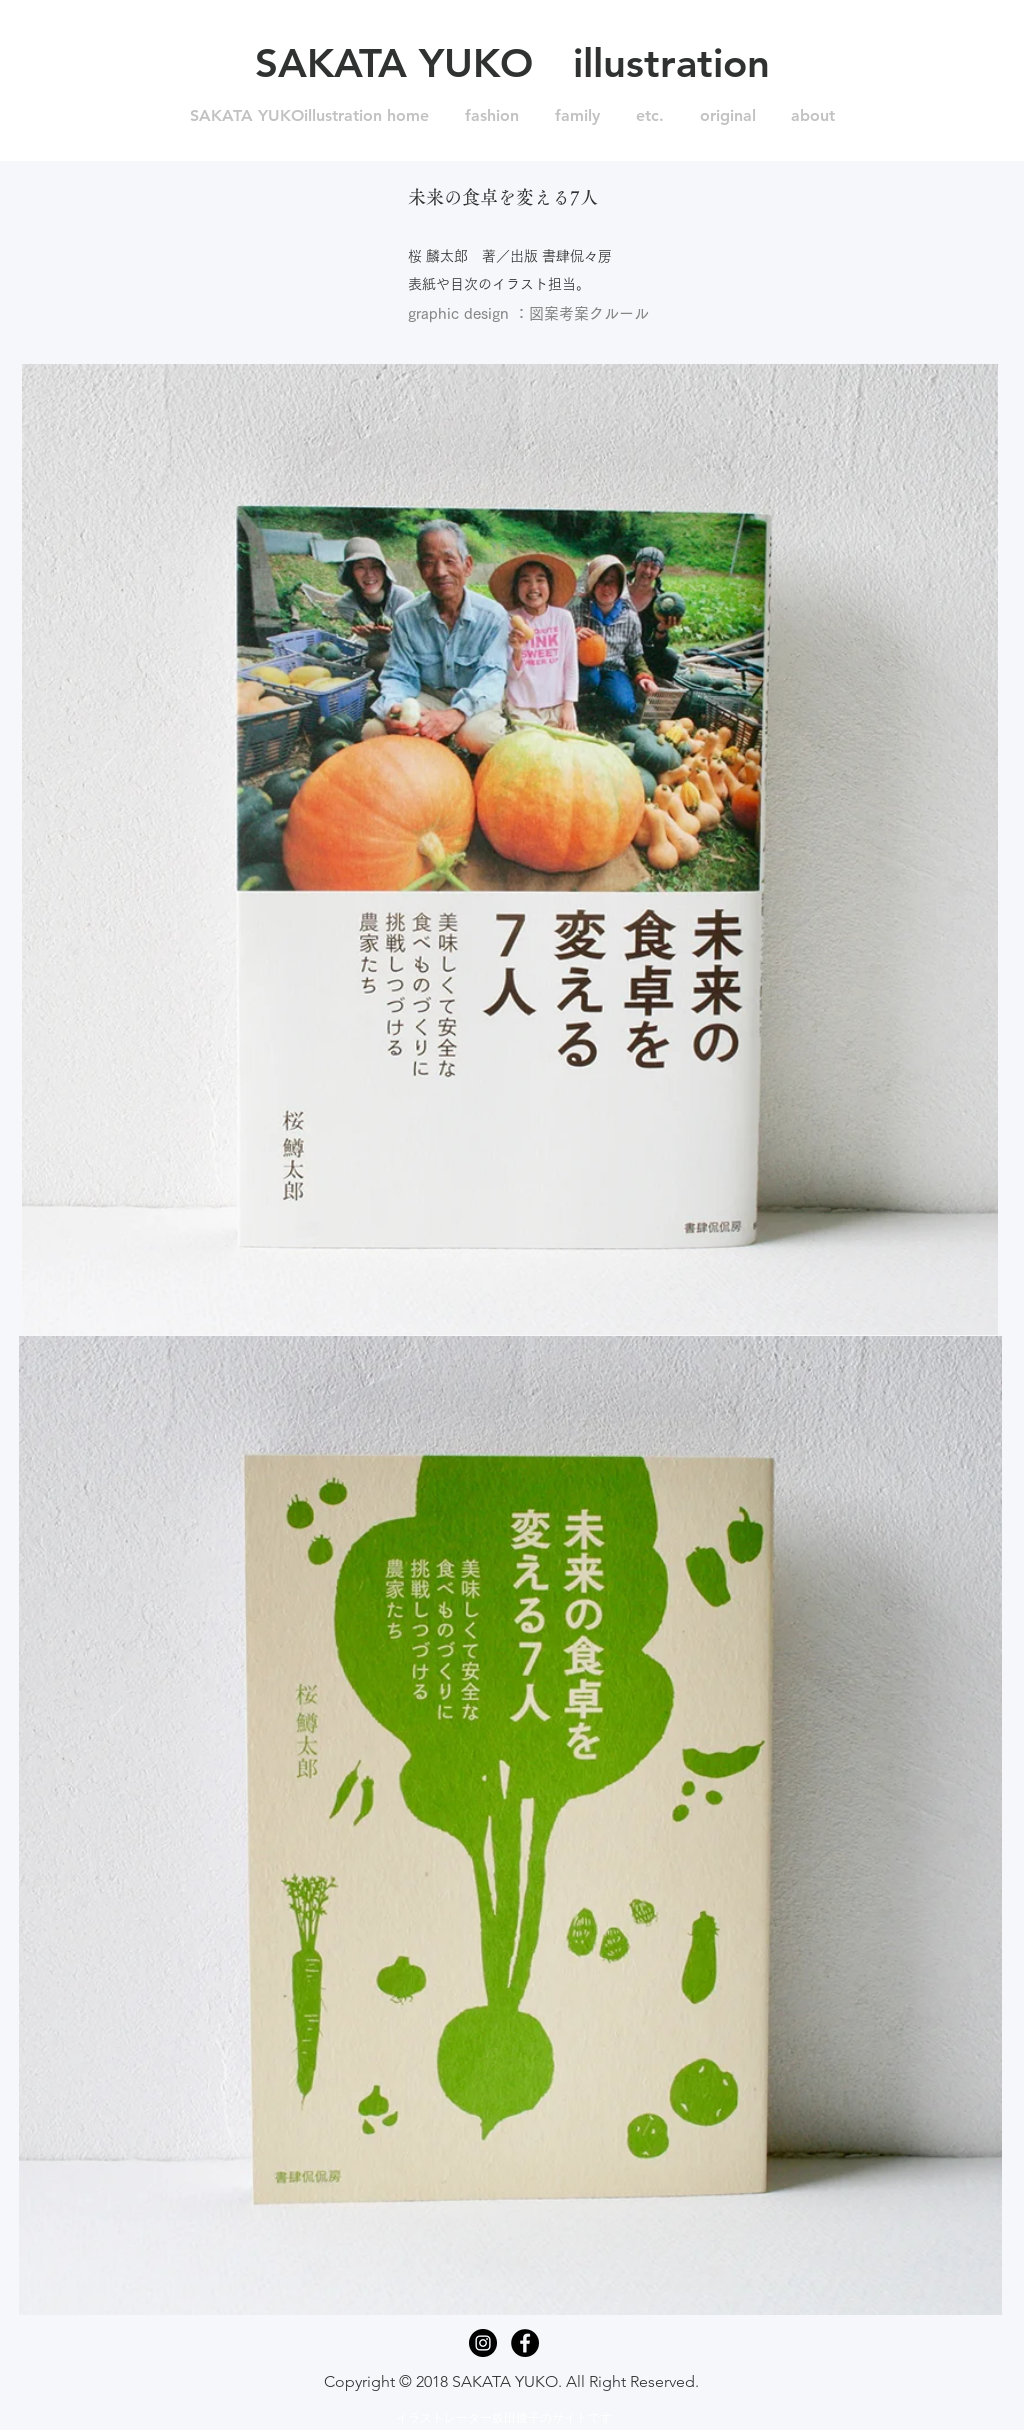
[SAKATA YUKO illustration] (512, 63)
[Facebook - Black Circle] (525, 2343)
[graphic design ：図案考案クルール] (528, 314)
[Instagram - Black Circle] (483, 2343)
